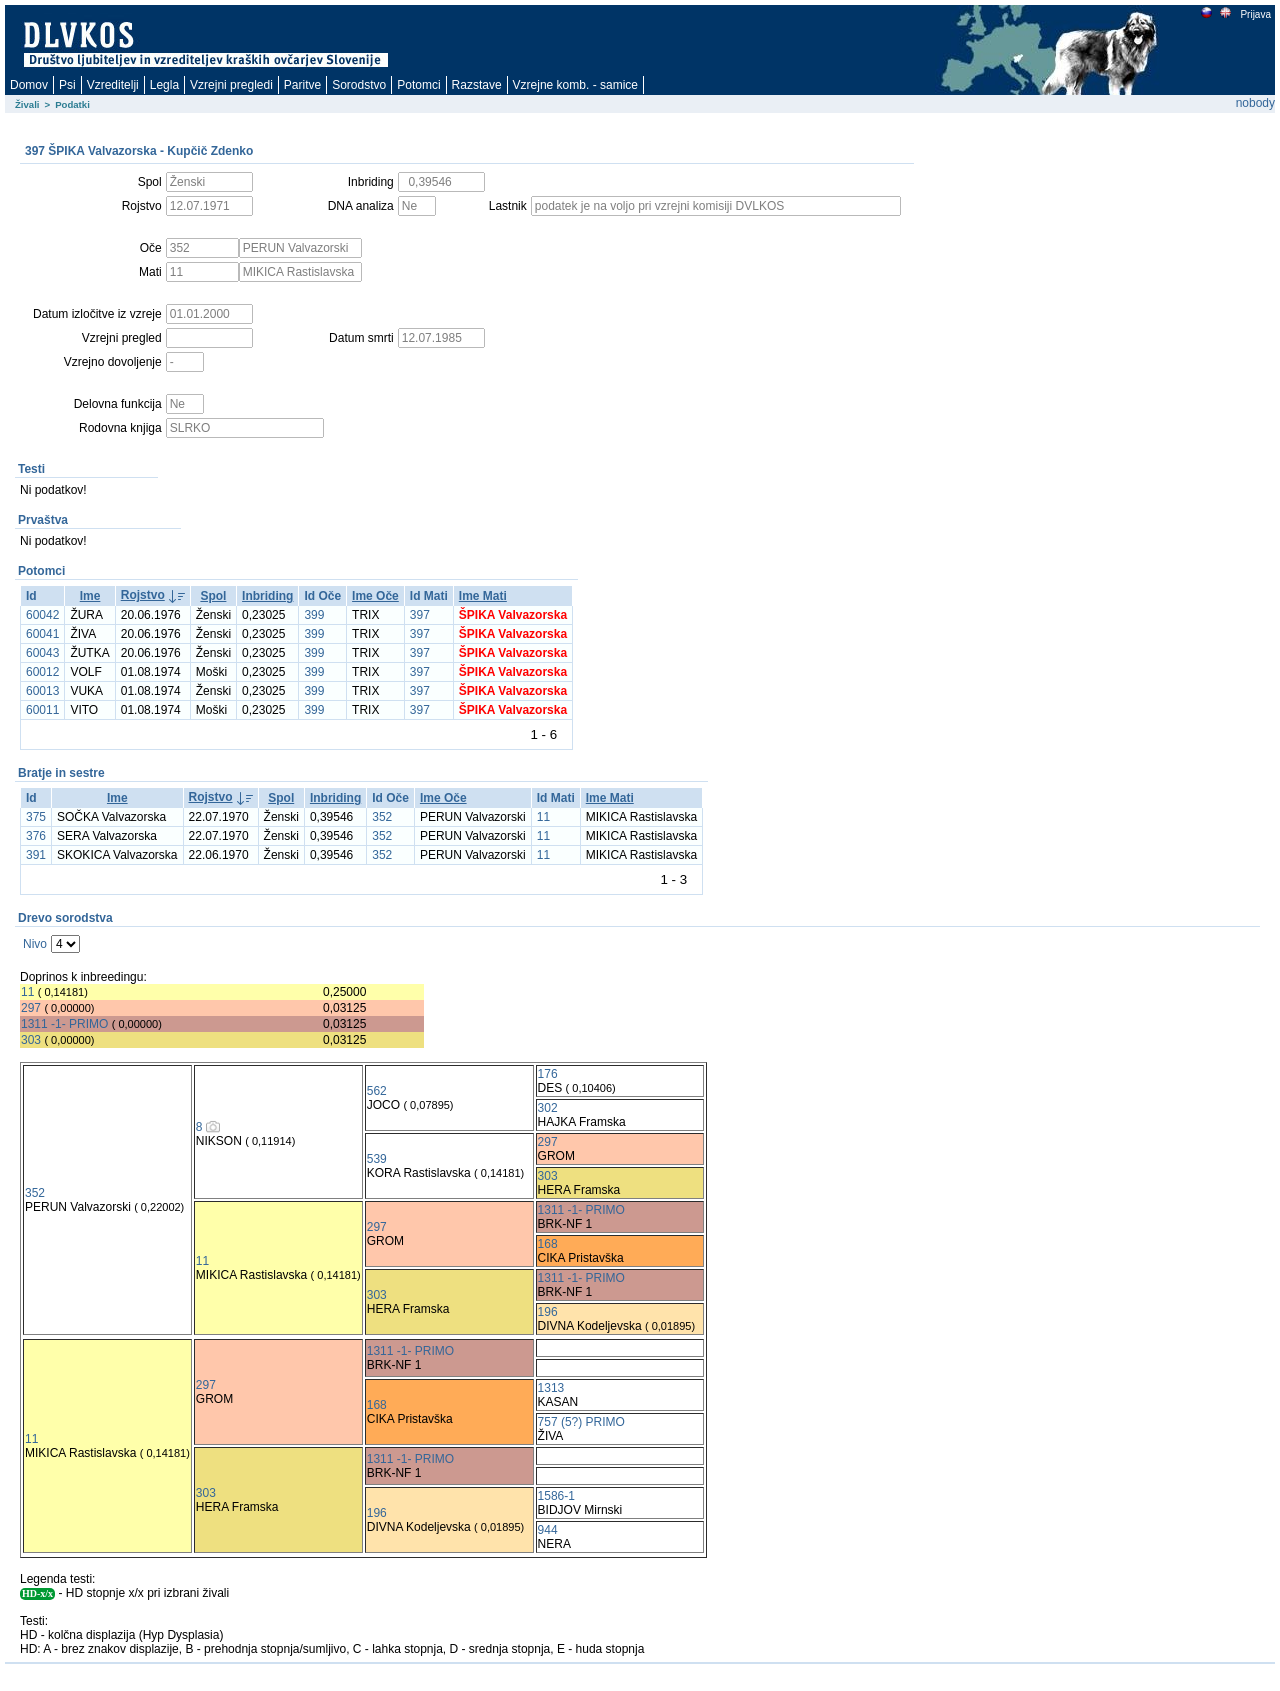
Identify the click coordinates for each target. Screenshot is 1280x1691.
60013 (42, 691)
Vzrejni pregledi (231, 85)
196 (548, 1312)
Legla (164, 85)
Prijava (1255, 14)
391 (36, 855)
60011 (42, 710)
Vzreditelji (113, 85)
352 (382, 817)
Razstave (477, 85)
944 (548, 1530)
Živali (27, 104)
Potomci (418, 85)
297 (31, 1008)
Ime (90, 596)
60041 (42, 634)
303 (31, 1040)
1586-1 (556, 1496)
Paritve (302, 85)
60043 (42, 653)
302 (548, 1108)
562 (377, 1091)
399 (314, 615)
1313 (551, 1388)
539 (377, 1159)
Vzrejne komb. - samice (575, 85)
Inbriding (267, 596)
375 (36, 817)
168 (548, 1244)
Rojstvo (143, 595)
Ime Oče (375, 596)
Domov (29, 85)
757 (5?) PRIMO (581, 1422)
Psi (67, 85)
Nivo (35, 944)
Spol (213, 596)
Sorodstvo (359, 85)
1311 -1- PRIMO (64, 1024)
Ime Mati (483, 596)
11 (543, 817)
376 (36, 836)
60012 (42, 672)
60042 (42, 615)
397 (420, 615)
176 (548, 1074)
